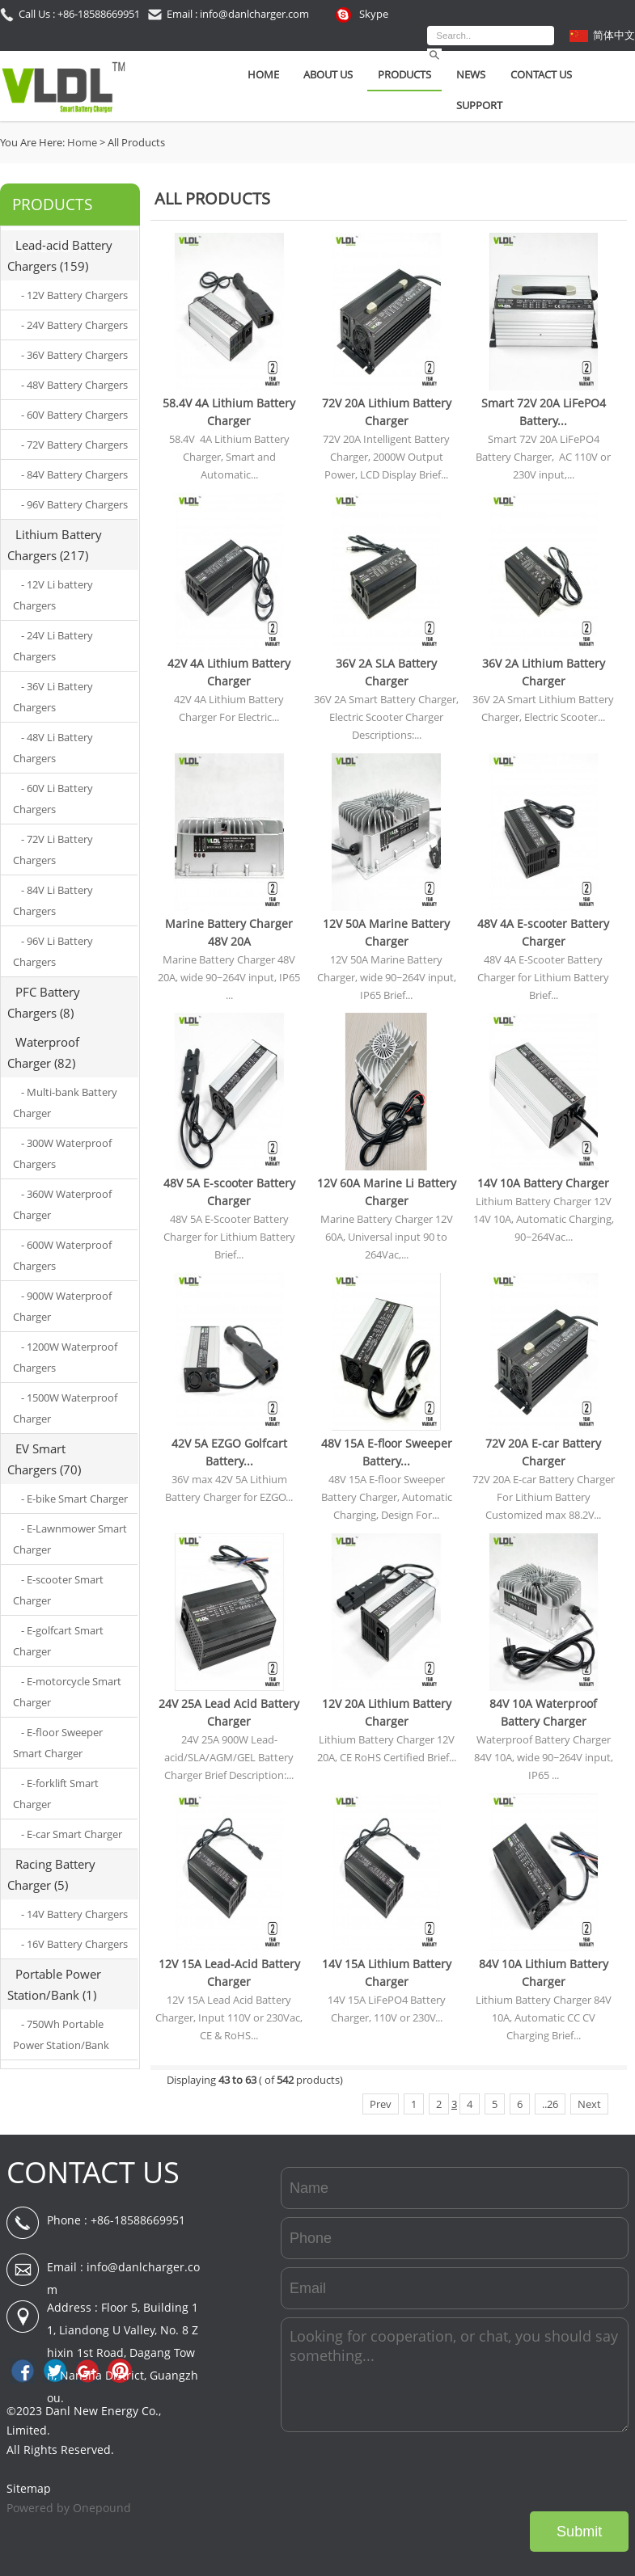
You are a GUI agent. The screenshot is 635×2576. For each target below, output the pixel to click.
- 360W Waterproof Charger (62, 1204)
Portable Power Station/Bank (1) (54, 1984)
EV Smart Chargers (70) (44, 1459)
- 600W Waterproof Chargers (62, 1255)
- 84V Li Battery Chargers (53, 900)
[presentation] (506, 2471)
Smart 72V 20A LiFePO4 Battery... (543, 411)
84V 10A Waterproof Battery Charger (543, 1712)
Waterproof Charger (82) (43, 1052)
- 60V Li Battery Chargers (53, 798)
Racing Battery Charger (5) (51, 1874)
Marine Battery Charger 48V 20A (229, 932)
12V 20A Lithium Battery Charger (386, 1712)
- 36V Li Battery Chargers (53, 697)
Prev (381, 2104)
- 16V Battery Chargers (74, 1944)
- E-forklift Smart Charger (56, 1793)
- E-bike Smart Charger (74, 1498)
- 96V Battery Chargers (74, 504)
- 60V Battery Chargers (74, 414)
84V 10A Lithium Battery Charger (543, 1972)
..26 (550, 2104)
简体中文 (614, 34)
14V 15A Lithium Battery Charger (386, 1972)
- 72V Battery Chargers (74, 444)
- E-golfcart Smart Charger (58, 1641)
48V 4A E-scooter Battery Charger (543, 932)
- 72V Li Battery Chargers (53, 849)
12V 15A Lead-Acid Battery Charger (229, 1972)
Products (404, 74)
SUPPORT (479, 105)
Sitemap (28, 2488)
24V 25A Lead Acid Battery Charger (229, 1712)
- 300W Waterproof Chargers (62, 1153)
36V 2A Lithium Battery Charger (543, 672)
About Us (328, 74)
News (470, 74)
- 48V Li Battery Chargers (53, 747)
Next (589, 2104)
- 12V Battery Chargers (74, 295)
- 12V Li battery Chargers (53, 595)
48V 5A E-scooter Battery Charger (229, 1191)
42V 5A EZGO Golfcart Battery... (229, 1452)
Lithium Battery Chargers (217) (54, 544)
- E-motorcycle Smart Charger (67, 1692)
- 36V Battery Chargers (74, 355)
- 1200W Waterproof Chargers (65, 1357)
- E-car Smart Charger (71, 1834)
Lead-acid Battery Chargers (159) (59, 255)
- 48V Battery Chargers (74, 384)
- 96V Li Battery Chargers (53, 951)
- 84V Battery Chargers (74, 474)
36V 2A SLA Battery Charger (386, 672)
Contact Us (541, 74)
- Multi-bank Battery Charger (65, 1102)
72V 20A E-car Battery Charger (543, 1452)
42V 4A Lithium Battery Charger (228, 672)
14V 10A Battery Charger (543, 1183)
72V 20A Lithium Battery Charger (386, 411)
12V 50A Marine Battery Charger (386, 932)
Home (263, 74)
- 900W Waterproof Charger (62, 1306)
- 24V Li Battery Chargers (53, 646)
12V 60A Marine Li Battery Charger (386, 1191)
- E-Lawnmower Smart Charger (70, 1539)
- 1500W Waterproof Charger (65, 1408)
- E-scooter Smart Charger (58, 1590)
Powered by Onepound (68, 2507)
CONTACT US (93, 2172)
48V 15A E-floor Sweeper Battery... (386, 1452)
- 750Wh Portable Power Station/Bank (61, 2034)
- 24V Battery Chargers (74, 325)
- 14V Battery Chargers (74, 1914)
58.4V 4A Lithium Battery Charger (229, 411)
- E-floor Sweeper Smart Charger (58, 1742)
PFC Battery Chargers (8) (43, 1002)
